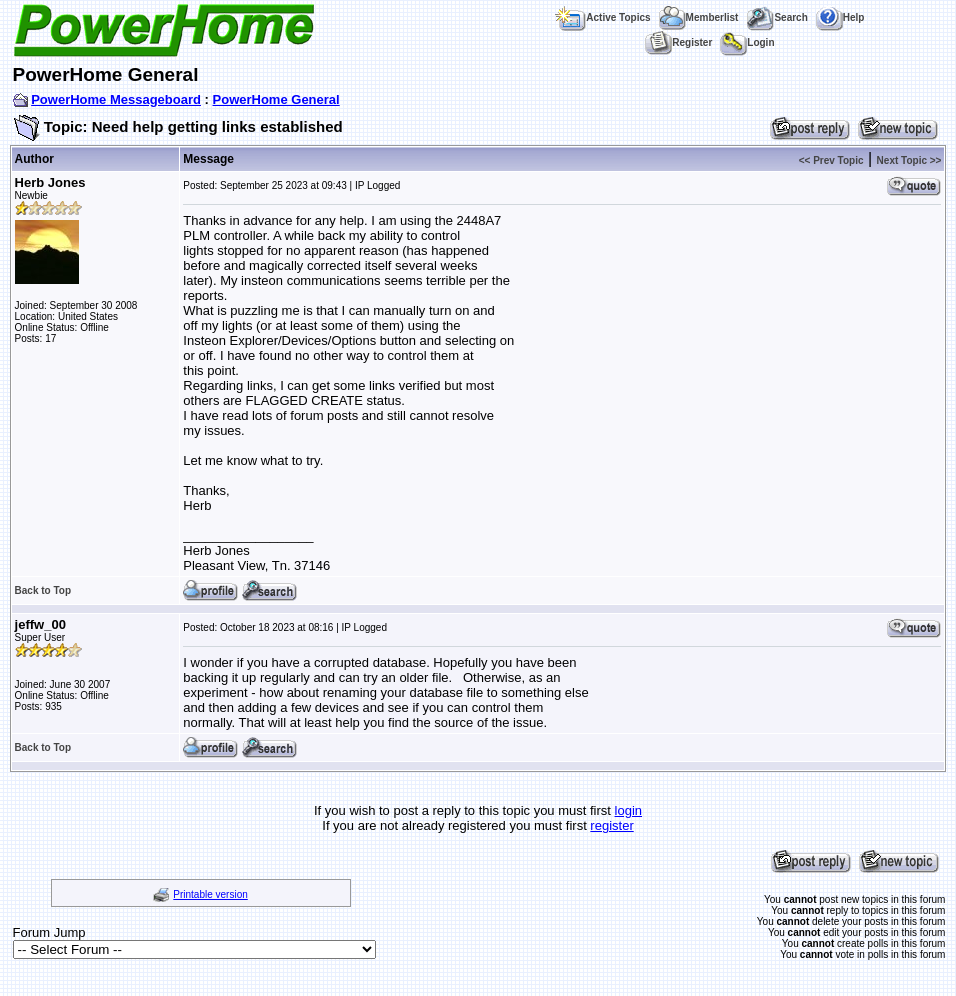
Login (747, 42)
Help (840, 17)
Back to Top (43, 590)
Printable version (210, 894)
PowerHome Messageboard (116, 99)
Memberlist (699, 17)
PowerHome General (276, 99)
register (611, 825)
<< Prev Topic (831, 160)
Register (678, 42)
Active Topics (602, 17)
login (628, 810)
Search (776, 17)
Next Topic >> (909, 160)
